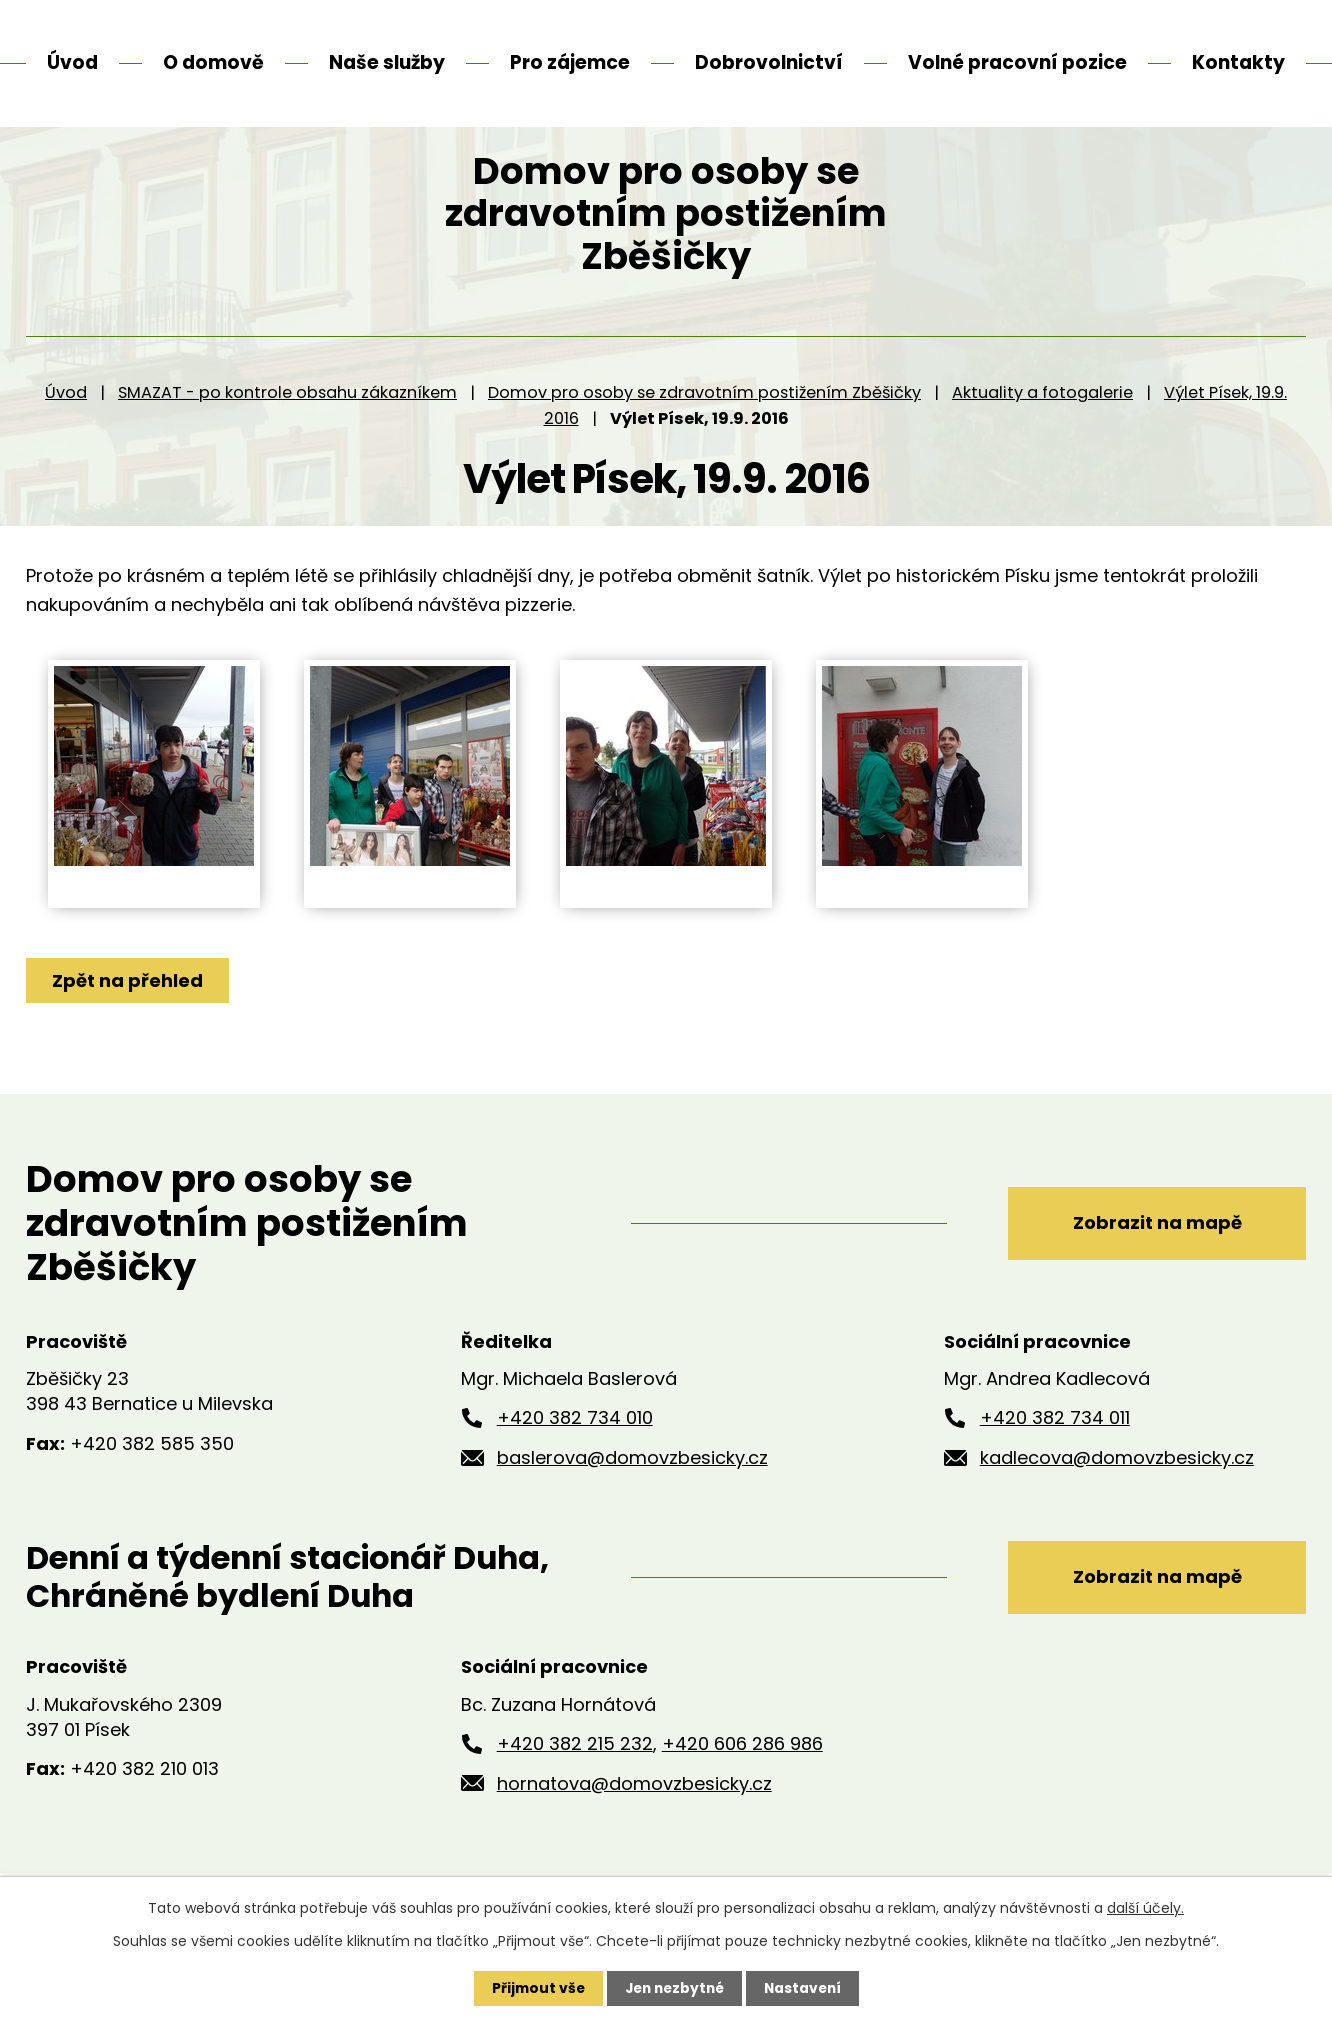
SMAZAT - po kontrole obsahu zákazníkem (287, 429)
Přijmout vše (533, 1988)
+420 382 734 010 (575, 1455)
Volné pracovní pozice (1017, 62)
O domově (213, 62)
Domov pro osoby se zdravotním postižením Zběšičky (704, 429)
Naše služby (387, 62)
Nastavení (806, 1988)
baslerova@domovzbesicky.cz (632, 1495)
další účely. (1145, 1908)
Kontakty (1238, 62)
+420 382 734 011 (1055, 1455)
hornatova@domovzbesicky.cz (634, 1820)
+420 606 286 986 (742, 1781)
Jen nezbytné (673, 1988)
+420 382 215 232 (575, 1781)
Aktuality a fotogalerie (1042, 429)
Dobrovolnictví (769, 62)
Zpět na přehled (128, 1017)
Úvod (66, 429)
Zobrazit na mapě (1153, 1259)
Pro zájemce (570, 62)
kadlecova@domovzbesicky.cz (1117, 1495)
